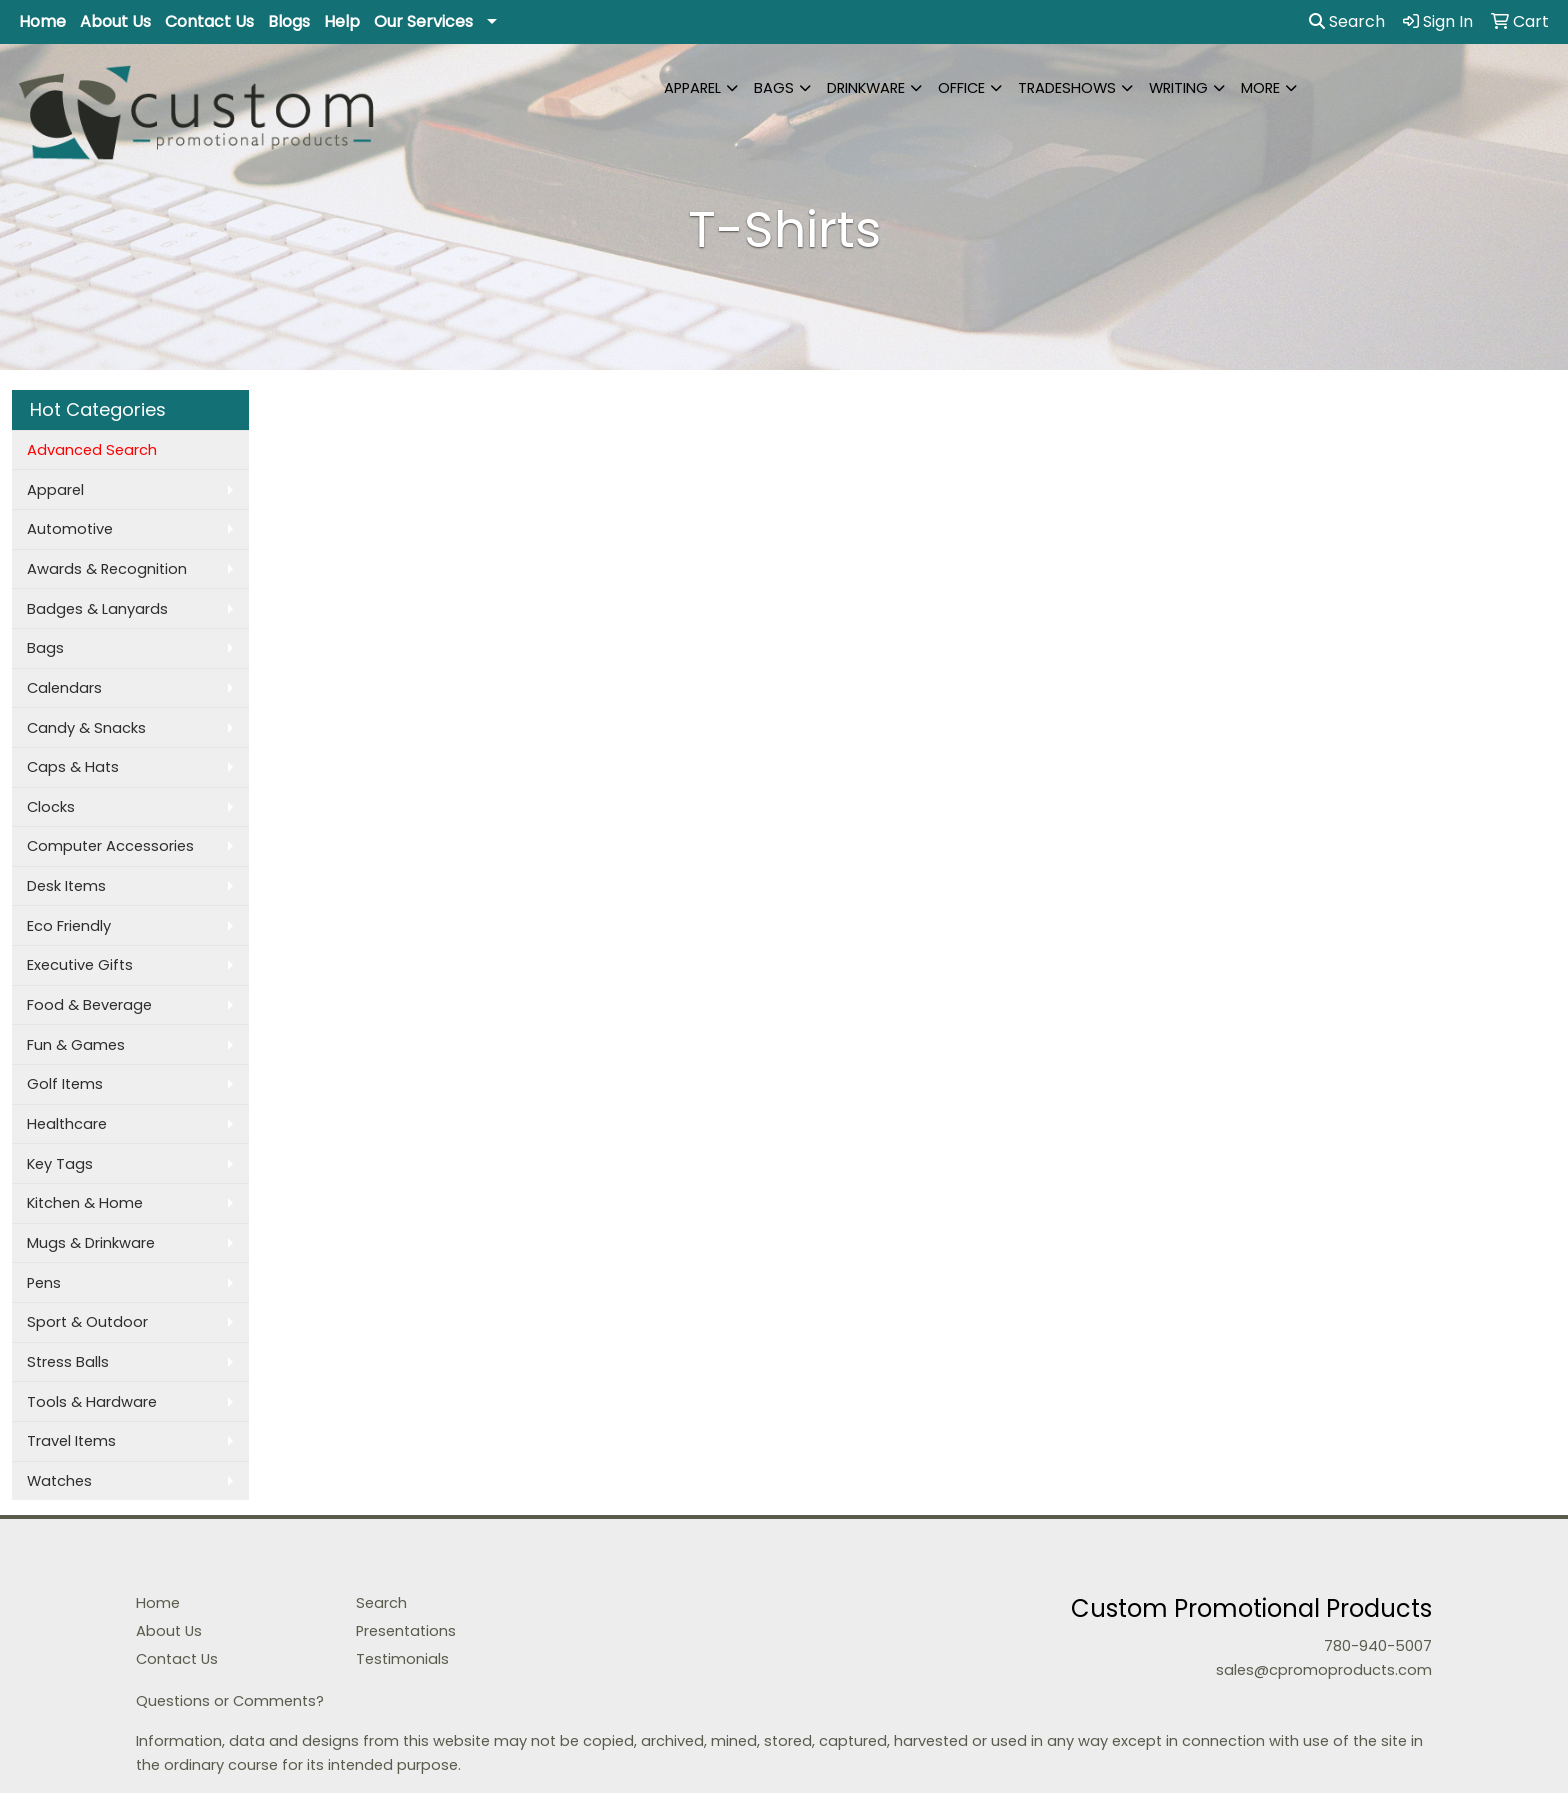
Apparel (692, 88)
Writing (1178, 88)
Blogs (289, 21)
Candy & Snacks (86, 728)
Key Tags (60, 1164)
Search (1347, 21)
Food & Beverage (89, 1005)
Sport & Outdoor (87, 1322)
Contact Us (209, 21)
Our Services (423, 21)
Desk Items (66, 886)
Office (961, 88)
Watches (59, 1481)
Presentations (406, 1631)
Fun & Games (76, 1045)
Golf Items (65, 1084)
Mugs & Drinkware (91, 1243)
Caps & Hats (73, 767)
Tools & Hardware (92, 1402)
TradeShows (1067, 88)
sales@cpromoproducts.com (1324, 1670)
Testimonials (402, 1659)
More (1260, 88)
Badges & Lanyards (97, 609)
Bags (774, 88)
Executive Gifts (80, 965)
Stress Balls (68, 1362)
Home (42, 21)
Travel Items (71, 1441)
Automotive (70, 529)
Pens (44, 1283)
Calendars (64, 688)
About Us (115, 21)
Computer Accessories (110, 846)
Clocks (51, 807)
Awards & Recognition (107, 569)
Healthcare (67, 1124)
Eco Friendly (69, 926)
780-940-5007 (1378, 1646)
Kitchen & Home (85, 1203)
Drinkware (866, 88)
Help (342, 21)
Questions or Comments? (230, 1701)
